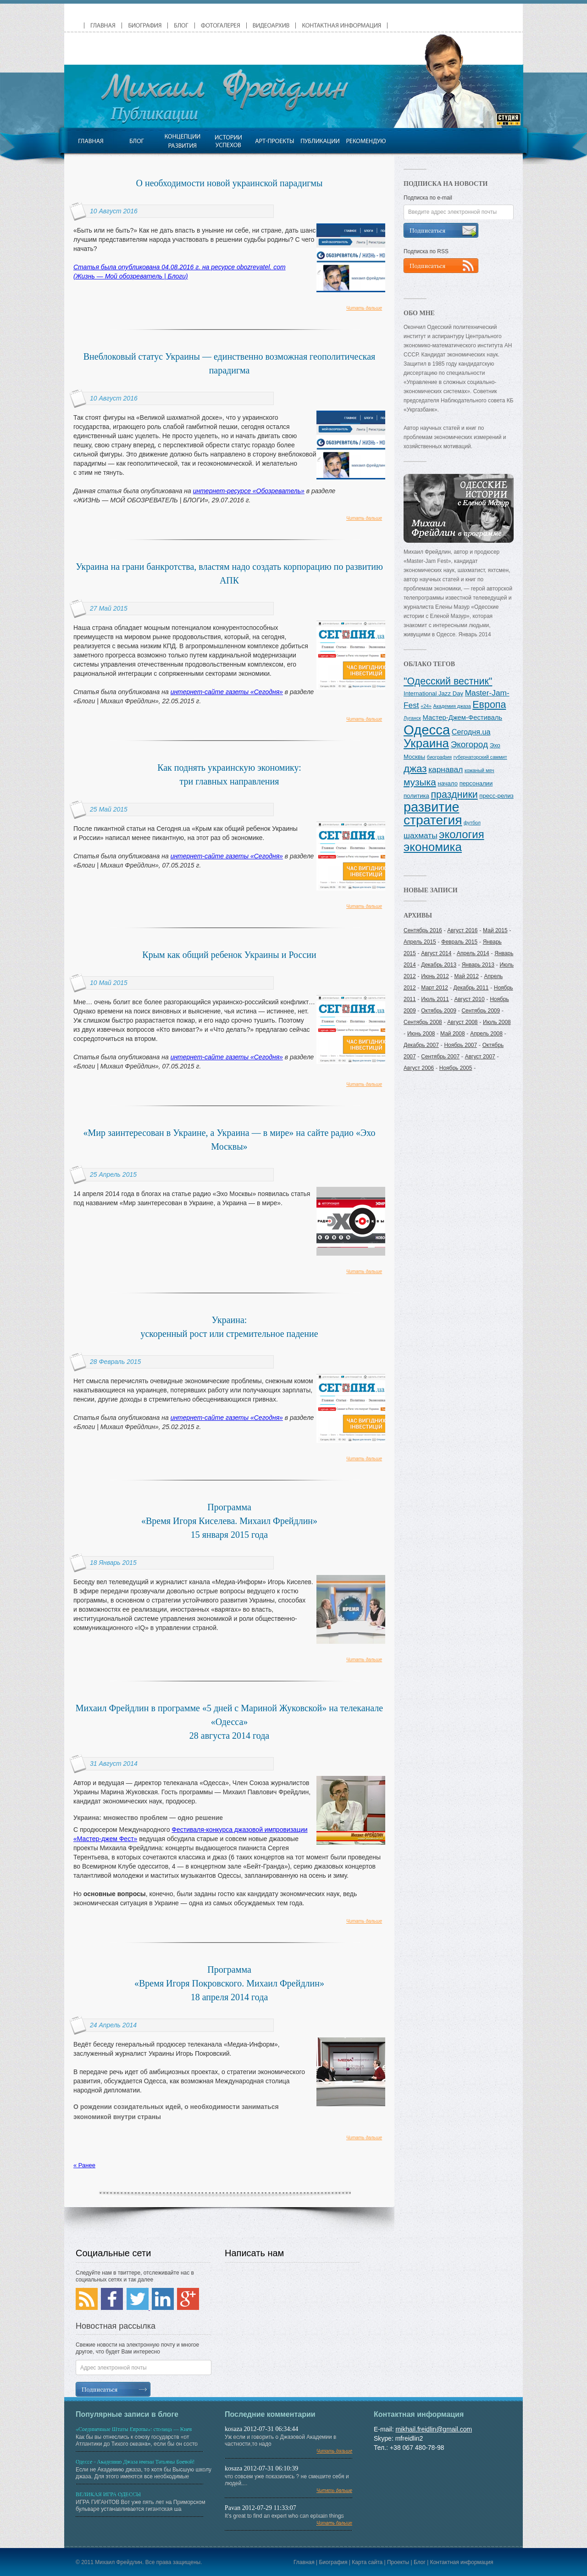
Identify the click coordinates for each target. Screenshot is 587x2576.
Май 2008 (452, 1033)
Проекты (398, 2562)
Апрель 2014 (473, 953)
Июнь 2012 (435, 976)
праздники (454, 794)
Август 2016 (462, 930)
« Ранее (84, 2165)
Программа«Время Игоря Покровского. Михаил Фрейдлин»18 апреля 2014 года (229, 1983)
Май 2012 (466, 976)
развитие (431, 807)
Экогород (469, 744)
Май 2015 (495, 930)
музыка (420, 782)
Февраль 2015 (459, 942)
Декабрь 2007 (421, 1045)
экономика (433, 847)
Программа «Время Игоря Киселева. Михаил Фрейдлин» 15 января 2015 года (229, 1521)
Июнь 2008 (421, 1033)
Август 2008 (462, 1022)
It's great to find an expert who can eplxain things (293, 2522)
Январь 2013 (478, 965)
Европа (489, 704)
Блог (420, 2562)
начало (447, 783)
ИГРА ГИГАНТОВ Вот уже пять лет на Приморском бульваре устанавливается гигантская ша (144, 2503)
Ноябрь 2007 (460, 1045)
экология (461, 834)
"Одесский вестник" (448, 681)
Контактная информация (461, 2562)
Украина (426, 743)
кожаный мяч (479, 770)
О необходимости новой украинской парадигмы (229, 183)
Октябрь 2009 (438, 1010)
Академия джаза (452, 706)
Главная (304, 2562)
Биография (333, 2562)
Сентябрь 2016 (423, 930)
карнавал (445, 769)
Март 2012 (434, 988)
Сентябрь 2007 (440, 1056)
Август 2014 (436, 953)
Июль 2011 (435, 999)
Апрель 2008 (486, 1033)
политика (416, 795)
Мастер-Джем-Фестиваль (463, 717)
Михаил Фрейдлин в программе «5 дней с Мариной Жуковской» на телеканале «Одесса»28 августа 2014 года (229, 1722)
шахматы (420, 835)
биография (439, 757)
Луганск (412, 718)
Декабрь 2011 (471, 988)
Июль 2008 (497, 1022)
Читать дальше (364, 308)
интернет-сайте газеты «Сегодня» (227, 691)
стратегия (433, 819)
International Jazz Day (433, 693)
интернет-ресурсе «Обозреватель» (249, 491)
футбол (472, 822)
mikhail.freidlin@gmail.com (433, 2429)
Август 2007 (480, 1056)
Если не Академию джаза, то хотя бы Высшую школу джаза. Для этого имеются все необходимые (144, 2470)
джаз (415, 768)
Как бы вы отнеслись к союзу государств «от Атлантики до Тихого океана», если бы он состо (144, 2438)
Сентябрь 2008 (423, 1022)
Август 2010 (469, 999)
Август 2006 (419, 1068)
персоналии (476, 783)
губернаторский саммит (480, 757)
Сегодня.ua (471, 732)
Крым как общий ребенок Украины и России (229, 955)
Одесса (427, 729)
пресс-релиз (496, 795)
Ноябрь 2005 (455, 1068)
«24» (426, 706)
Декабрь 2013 (438, 965)
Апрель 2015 (420, 942)
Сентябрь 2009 (480, 1010)
